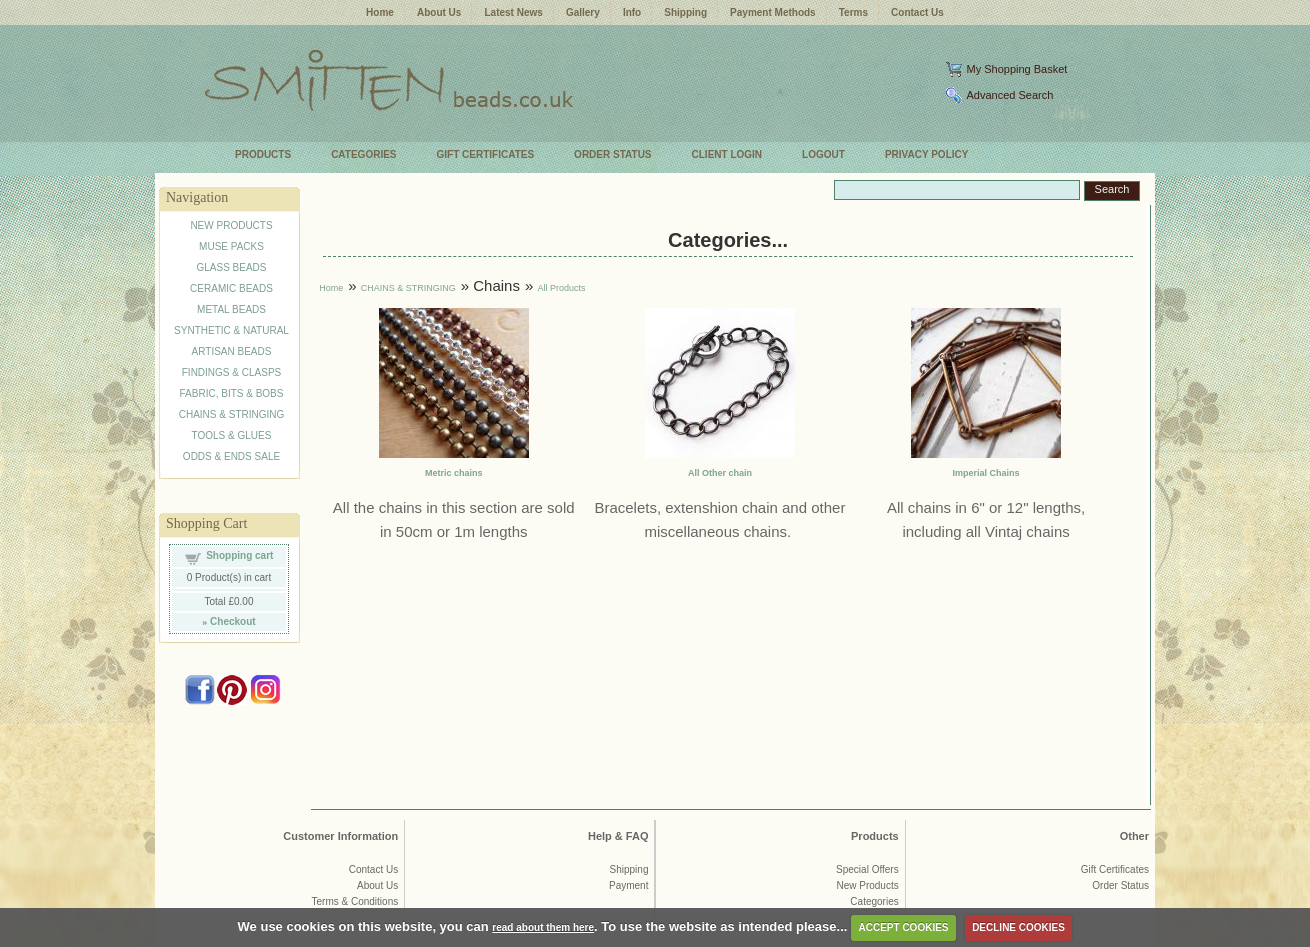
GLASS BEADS (231, 267)
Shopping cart (239, 555)
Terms (853, 12)
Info (632, 12)
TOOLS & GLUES (232, 435)
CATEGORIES (363, 154)
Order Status (1120, 885)
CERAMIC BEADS (231, 288)
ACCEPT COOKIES (904, 927)
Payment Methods (773, 12)
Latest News (513, 12)
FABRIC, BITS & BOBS (232, 393)
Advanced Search (1009, 95)
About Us (439, 12)
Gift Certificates (1115, 869)
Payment (628, 885)
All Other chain (720, 473)
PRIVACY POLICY (927, 154)
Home (380, 12)
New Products (867, 885)
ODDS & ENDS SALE (231, 456)
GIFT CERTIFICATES (486, 154)
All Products (561, 288)
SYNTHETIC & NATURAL (231, 330)
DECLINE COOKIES (1018, 927)
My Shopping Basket (1016, 69)
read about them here (543, 927)
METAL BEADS (231, 309)
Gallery (583, 12)
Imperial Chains (986, 473)
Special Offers (867, 869)
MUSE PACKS (231, 246)
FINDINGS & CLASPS (231, 372)
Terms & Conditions (355, 901)
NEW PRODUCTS (231, 225)
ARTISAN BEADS (232, 351)
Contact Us (917, 12)
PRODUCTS (263, 154)
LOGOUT (823, 154)
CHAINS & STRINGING (232, 414)
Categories (874, 901)
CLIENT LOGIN (727, 154)
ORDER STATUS (612, 154)
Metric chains (454, 473)
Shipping (685, 12)
